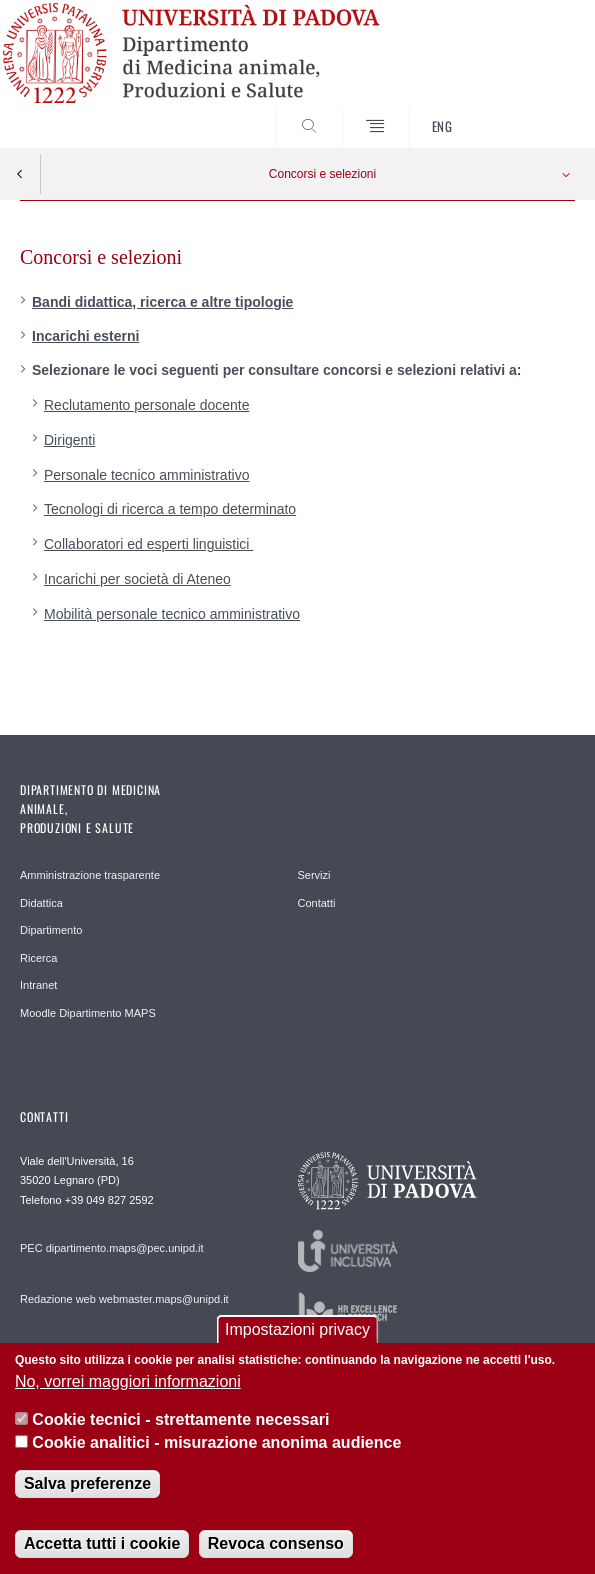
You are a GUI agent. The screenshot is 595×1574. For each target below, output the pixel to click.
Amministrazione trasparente (90, 875)
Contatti (317, 903)
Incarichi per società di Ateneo (137, 579)
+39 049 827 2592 (109, 1200)
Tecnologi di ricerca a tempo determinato (170, 509)
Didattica (41, 903)
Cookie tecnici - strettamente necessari (180, 1429)
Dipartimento (51, 930)
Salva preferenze (87, 1493)
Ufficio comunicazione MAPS (90, 1350)
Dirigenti (69, 440)
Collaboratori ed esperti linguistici (148, 544)
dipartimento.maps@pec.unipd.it (125, 1248)
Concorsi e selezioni (322, 174)
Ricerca (38, 958)
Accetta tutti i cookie (102, 1553)
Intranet (38, 985)
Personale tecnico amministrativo (146, 475)
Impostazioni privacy (297, 1340)
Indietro (20, 174)
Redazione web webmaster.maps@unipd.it (124, 1299)
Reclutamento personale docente (146, 405)
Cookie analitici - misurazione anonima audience (216, 1452)
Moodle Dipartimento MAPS (88, 1013)
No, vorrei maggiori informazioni (128, 1391)
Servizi (314, 875)
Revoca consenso (276, 1553)
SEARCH (531, 110)
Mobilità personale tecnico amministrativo (172, 614)
